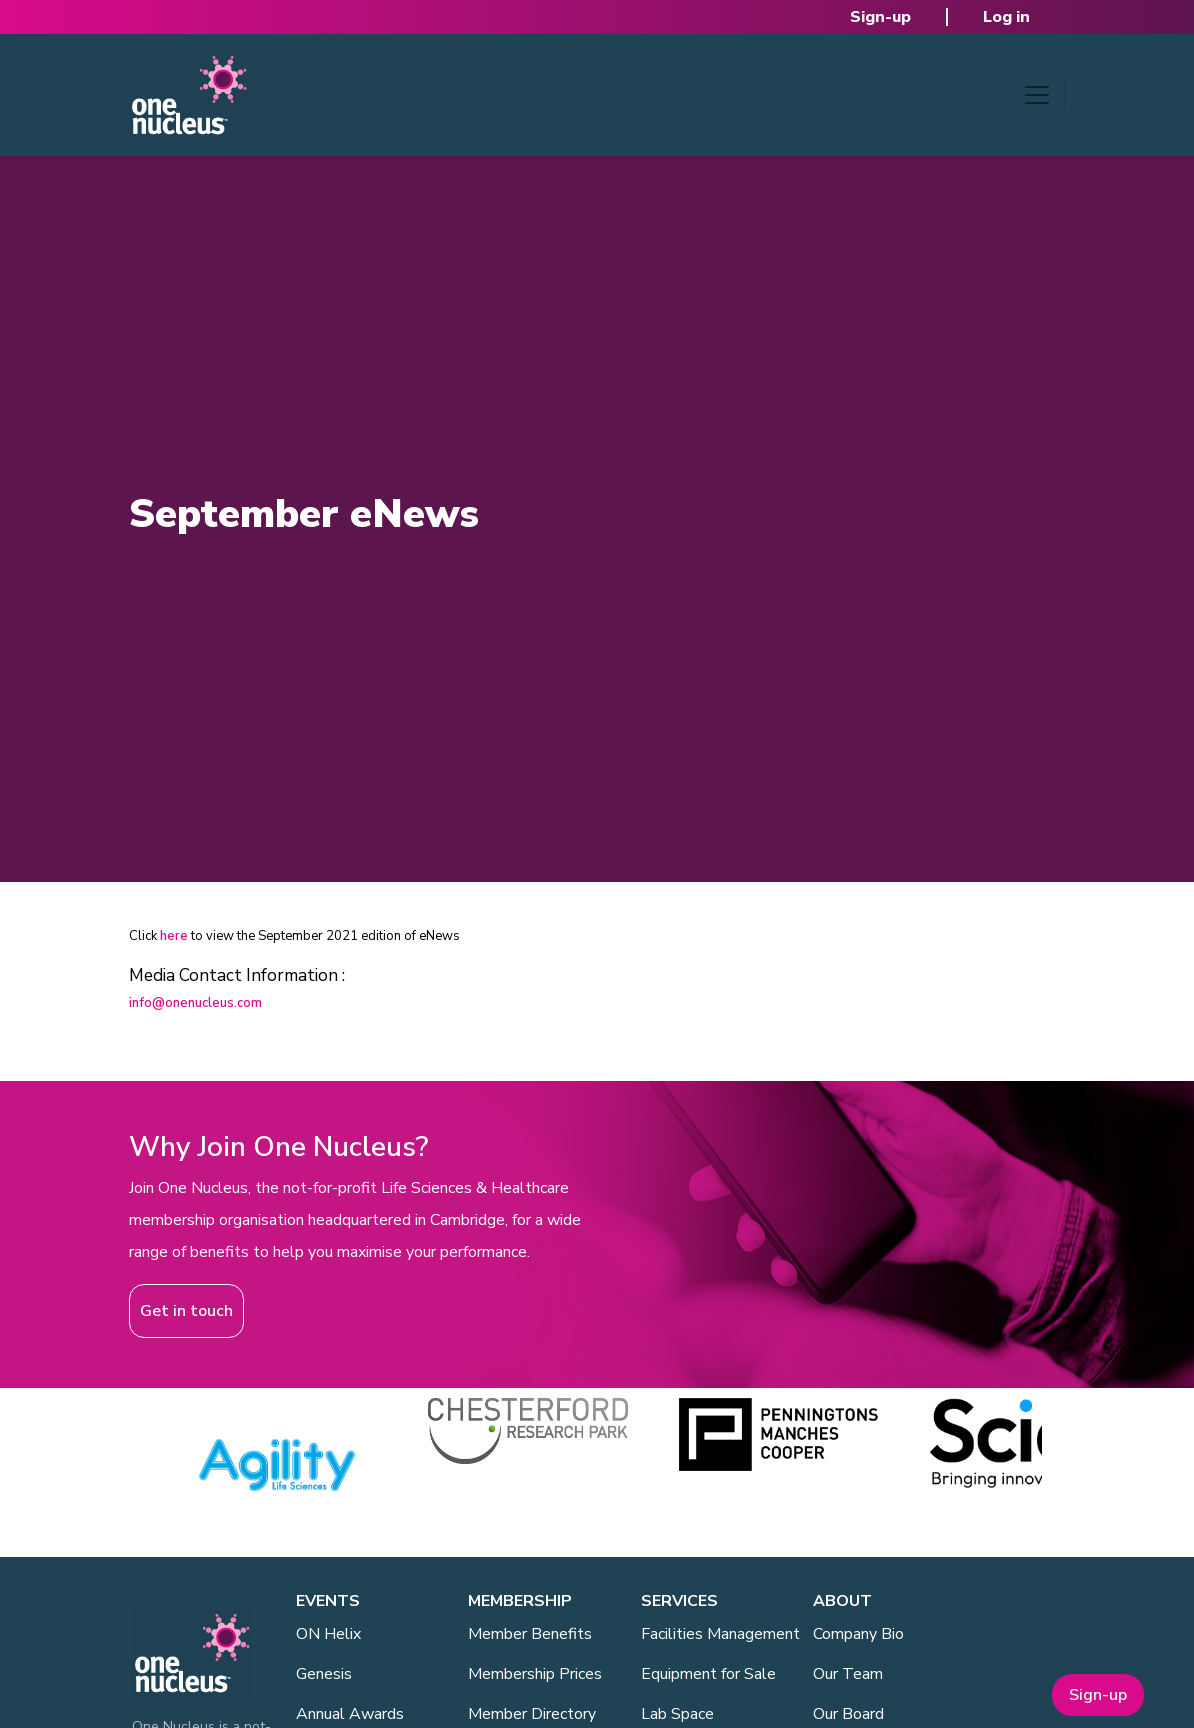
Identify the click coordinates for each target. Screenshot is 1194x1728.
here (174, 936)
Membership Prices (535, 1674)
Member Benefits (530, 1634)
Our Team (848, 1674)
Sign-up (880, 17)
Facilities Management (720, 1634)
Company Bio (858, 1634)
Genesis (324, 1674)
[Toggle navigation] (1037, 95)
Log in (1006, 17)
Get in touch (186, 1311)
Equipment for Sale (708, 1674)
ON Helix (328, 1634)
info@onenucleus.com (195, 1003)
